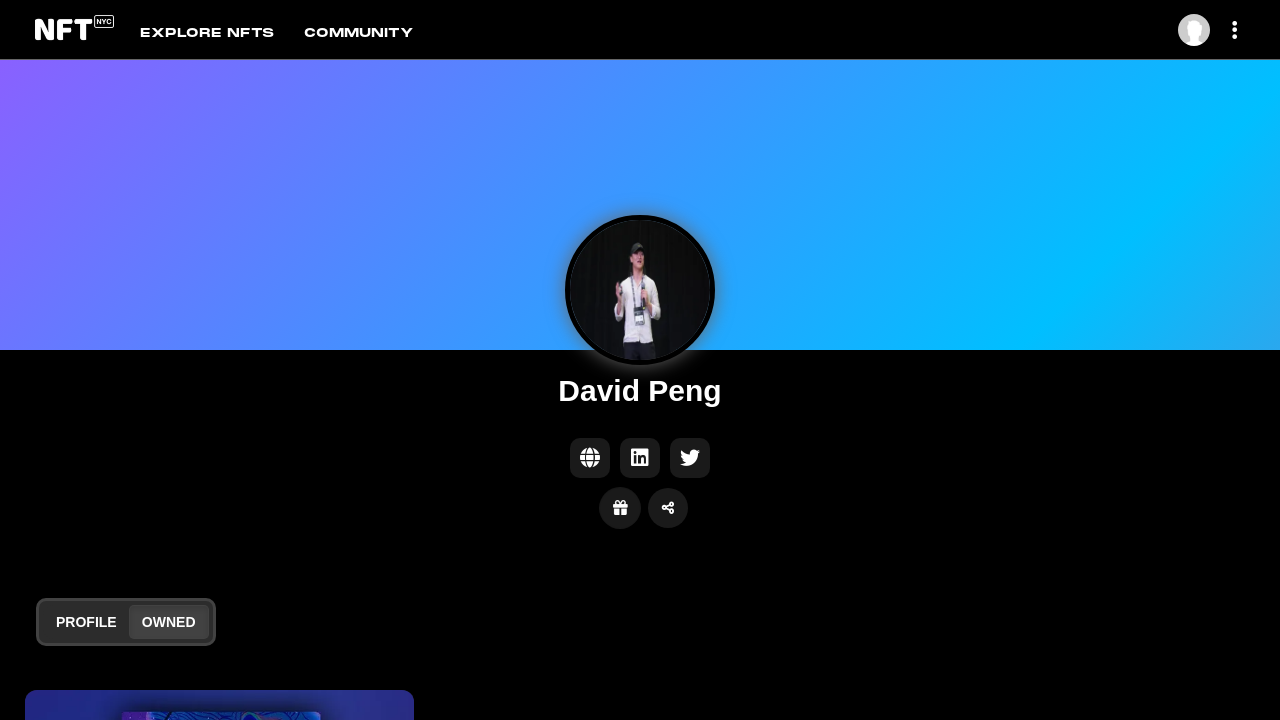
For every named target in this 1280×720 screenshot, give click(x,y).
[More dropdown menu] (1237, 30)
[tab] (222, 31)
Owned (169, 622)
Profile (86, 622)
